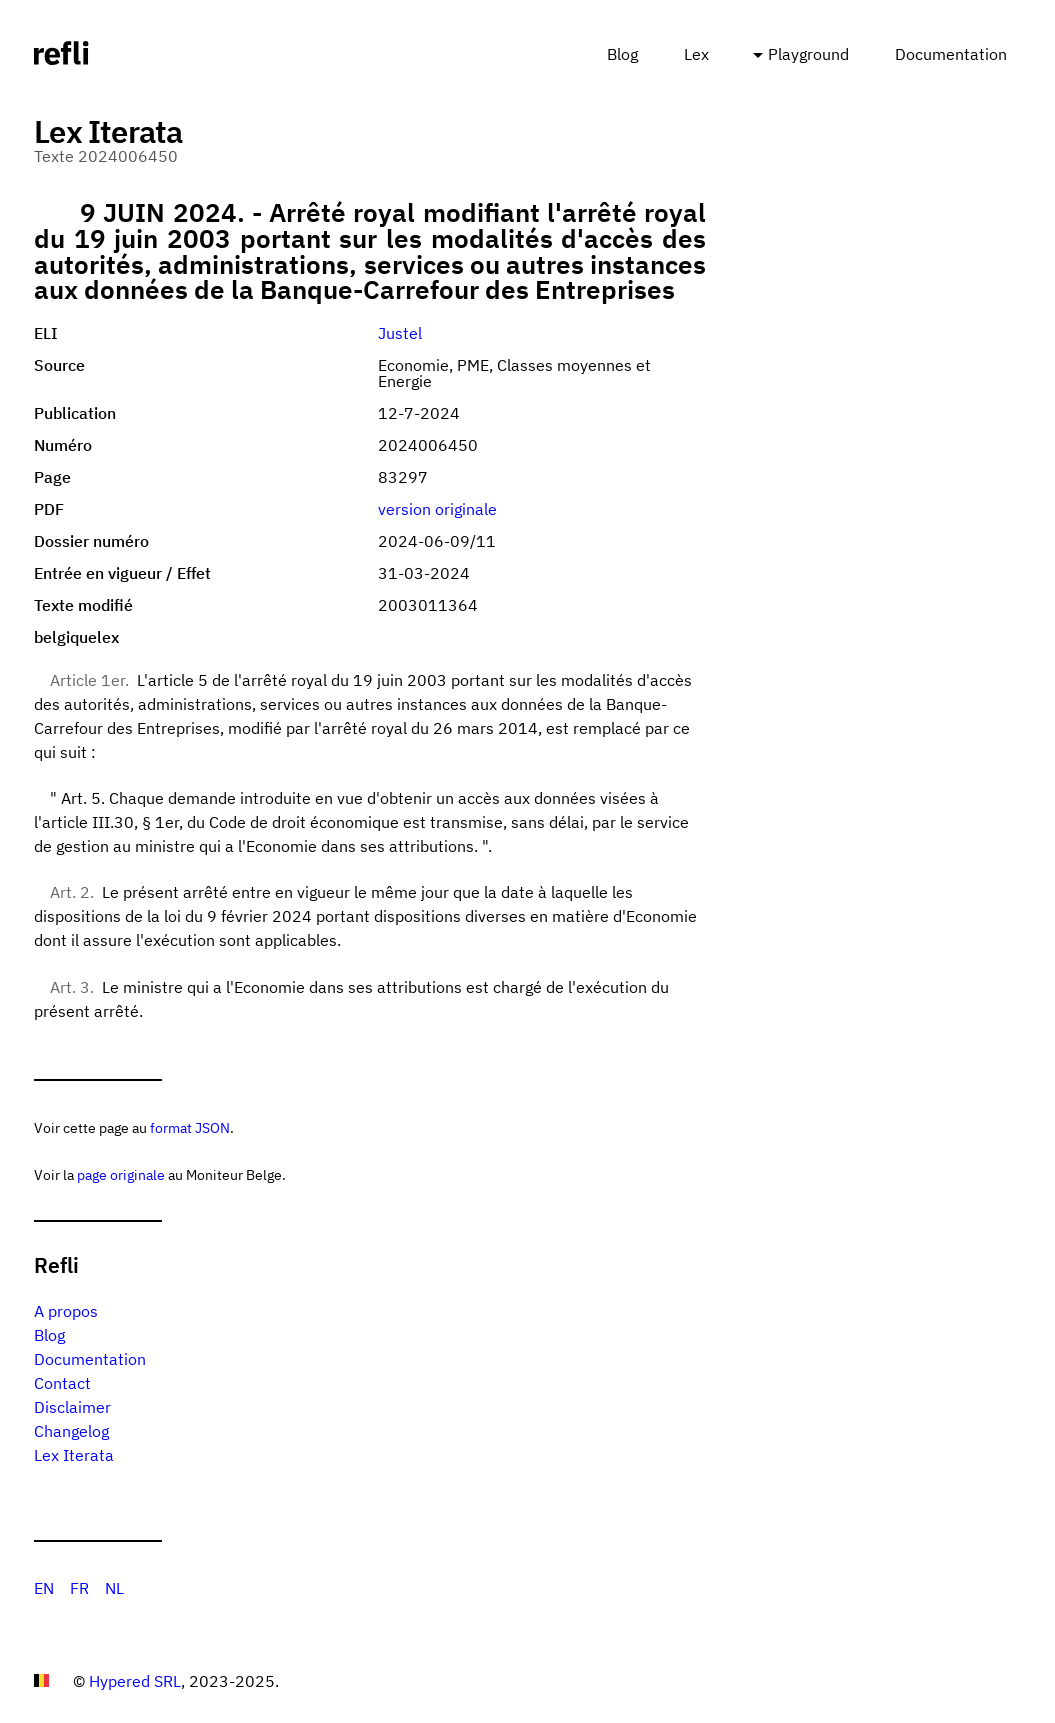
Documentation (951, 54)
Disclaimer (72, 1407)
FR (79, 1588)
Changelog (71, 1431)
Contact (62, 1383)
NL (114, 1588)
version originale (437, 509)
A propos (66, 1311)
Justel (400, 333)
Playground (808, 54)
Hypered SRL (135, 1681)
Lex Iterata (74, 1455)
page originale (121, 1174)
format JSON (190, 1127)
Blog (622, 54)
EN (44, 1588)
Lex (696, 54)
